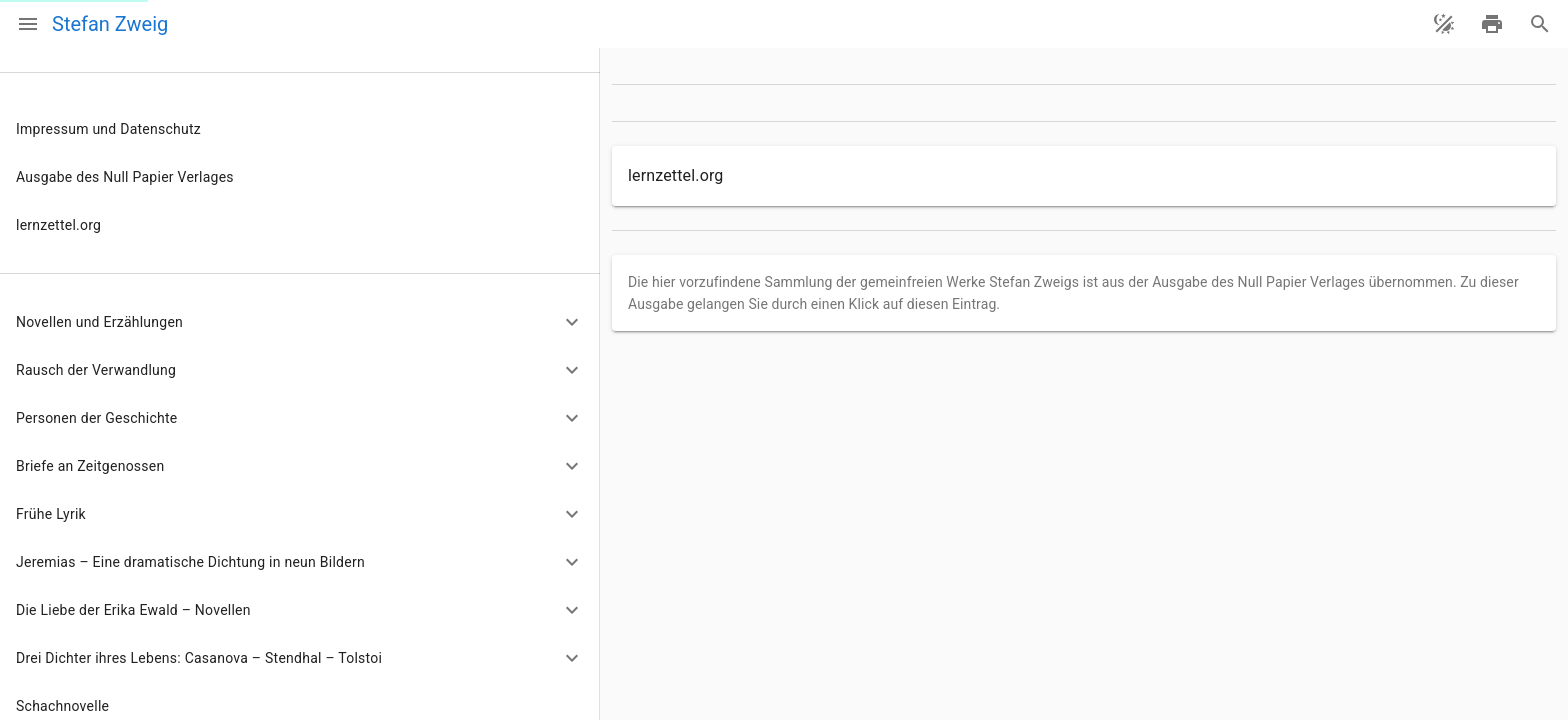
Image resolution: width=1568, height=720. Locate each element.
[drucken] (1492, 24)
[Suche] (1540, 24)
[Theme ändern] (1444, 24)
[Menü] (28, 24)
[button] (300, 322)
